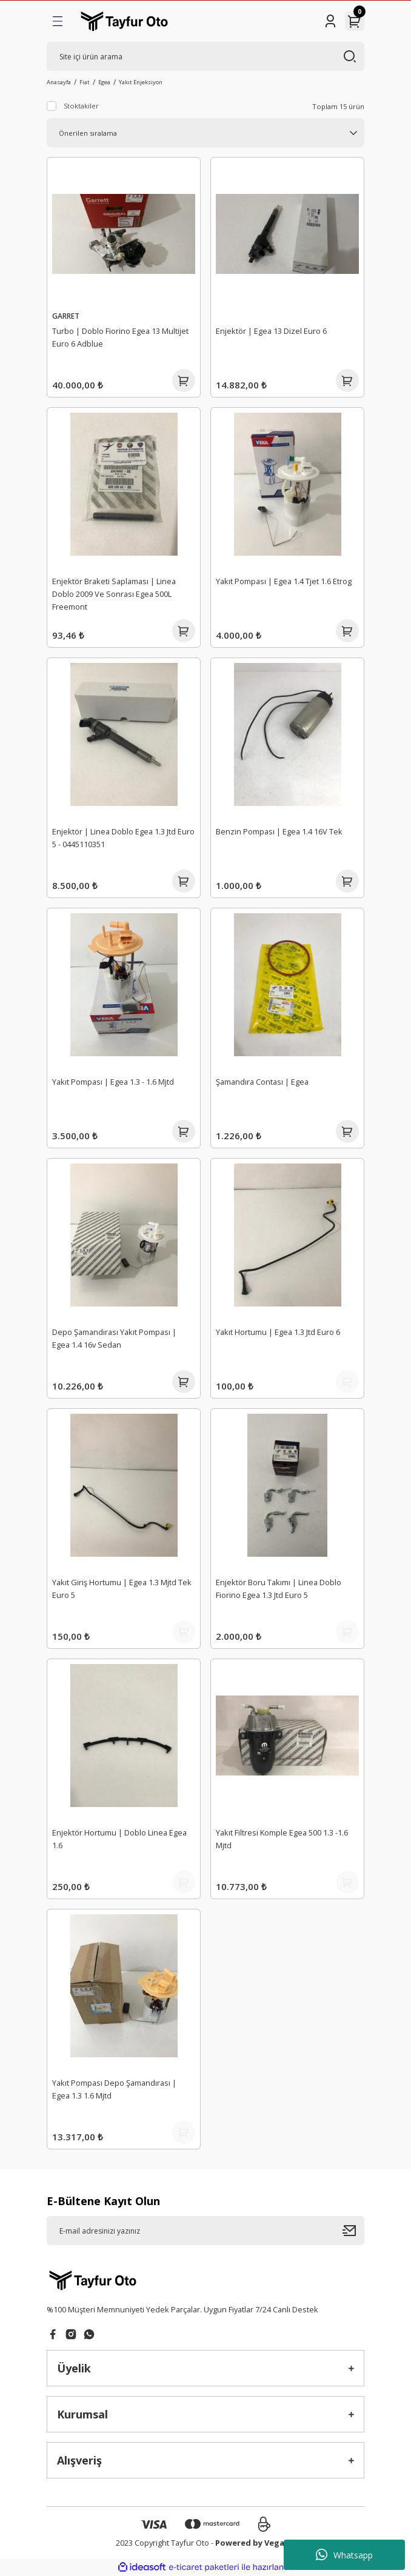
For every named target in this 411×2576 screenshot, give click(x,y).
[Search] (205, 56)
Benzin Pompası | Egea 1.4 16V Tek (279, 831)
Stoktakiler (81, 105)
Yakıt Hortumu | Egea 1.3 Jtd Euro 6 (278, 1331)
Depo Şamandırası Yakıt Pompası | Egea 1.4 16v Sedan (114, 1338)
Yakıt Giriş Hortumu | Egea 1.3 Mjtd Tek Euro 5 (122, 1588)
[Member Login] (330, 21)
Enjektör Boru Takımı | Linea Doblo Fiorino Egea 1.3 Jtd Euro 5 (278, 1588)
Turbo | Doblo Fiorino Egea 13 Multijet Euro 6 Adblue (120, 337)
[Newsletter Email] (205, 2230)
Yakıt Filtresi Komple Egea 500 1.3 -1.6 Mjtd (282, 1839)
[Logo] (124, 21)
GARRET (65, 316)
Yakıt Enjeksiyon (140, 82)
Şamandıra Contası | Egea (262, 1081)
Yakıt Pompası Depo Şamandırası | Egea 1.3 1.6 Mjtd (114, 2089)
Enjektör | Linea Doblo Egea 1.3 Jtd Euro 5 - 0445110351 (123, 838)
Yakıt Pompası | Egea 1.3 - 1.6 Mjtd (113, 1081)
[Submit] (353, 2230)
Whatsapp (344, 2554)
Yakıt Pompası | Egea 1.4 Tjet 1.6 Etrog (284, 581)
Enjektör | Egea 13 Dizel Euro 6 (271, 330)
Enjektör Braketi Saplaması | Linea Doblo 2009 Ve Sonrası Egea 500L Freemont (114, 594)
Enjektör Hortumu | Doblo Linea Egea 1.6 (119, 1839)
